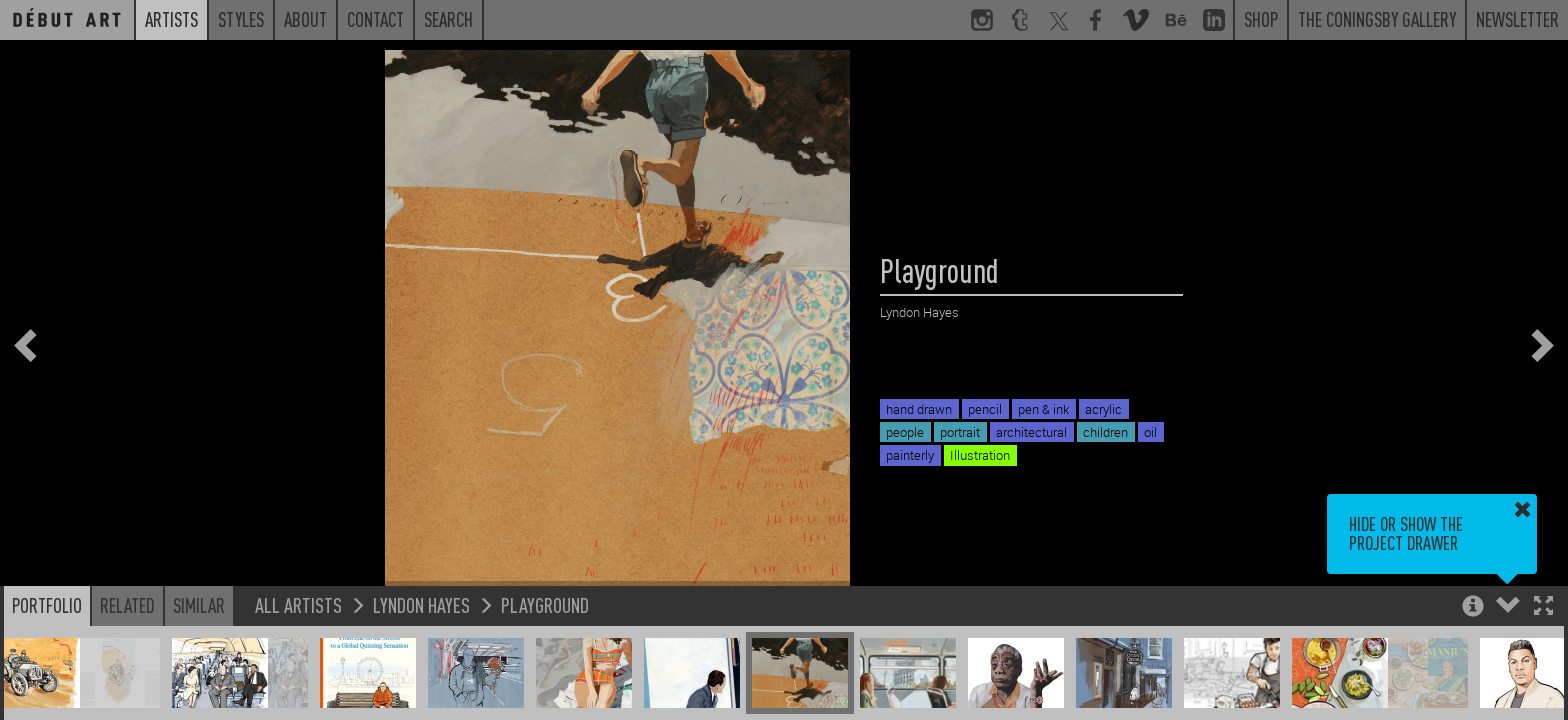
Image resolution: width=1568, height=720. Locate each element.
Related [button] (127, 605)
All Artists (298, 604)
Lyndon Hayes (421, 604)
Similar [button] (199, 605)
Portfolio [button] (47, 605)
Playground (545, 604)
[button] (1543, 607)
